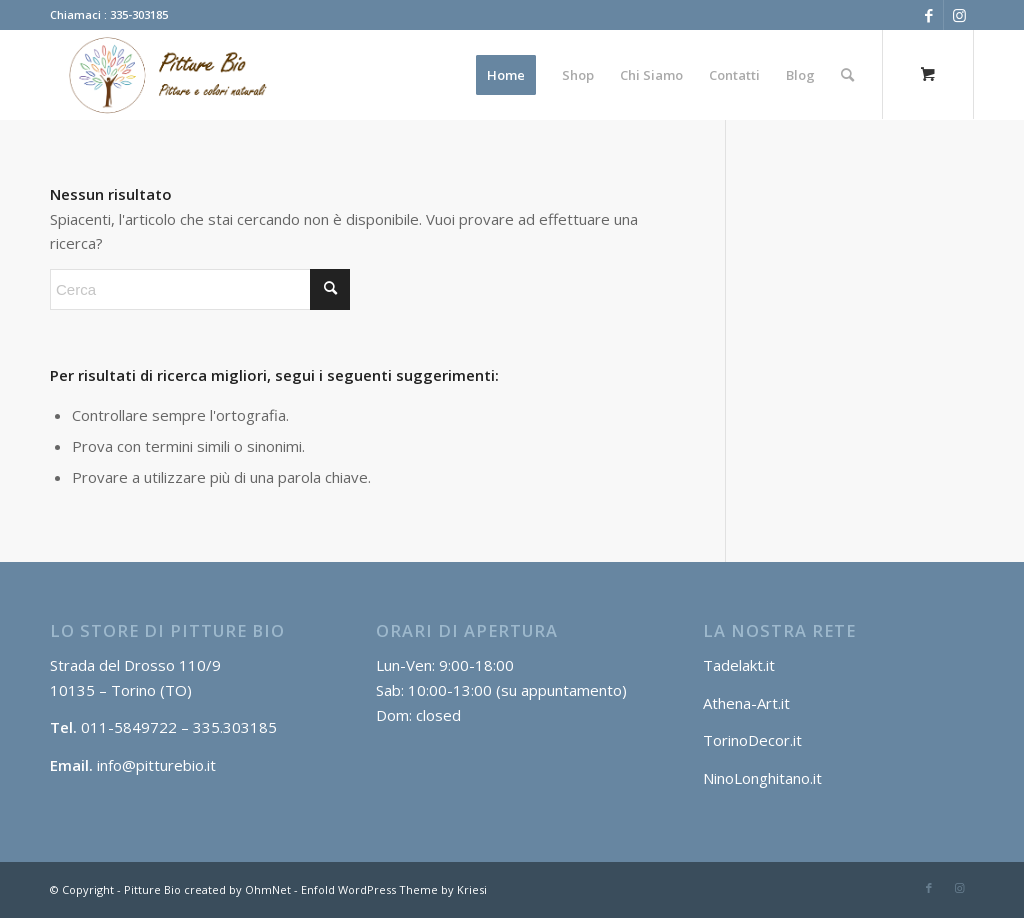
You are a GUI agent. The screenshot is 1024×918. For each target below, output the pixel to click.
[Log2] (162, 75)
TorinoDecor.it (752, 740)
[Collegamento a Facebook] (928, 15)
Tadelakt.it (739, 665)
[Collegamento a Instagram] (959, 15)
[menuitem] (506, 75)
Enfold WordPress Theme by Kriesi (394, 889)
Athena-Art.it (748, 703)
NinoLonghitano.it (762, 778)
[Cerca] (847, 75)
